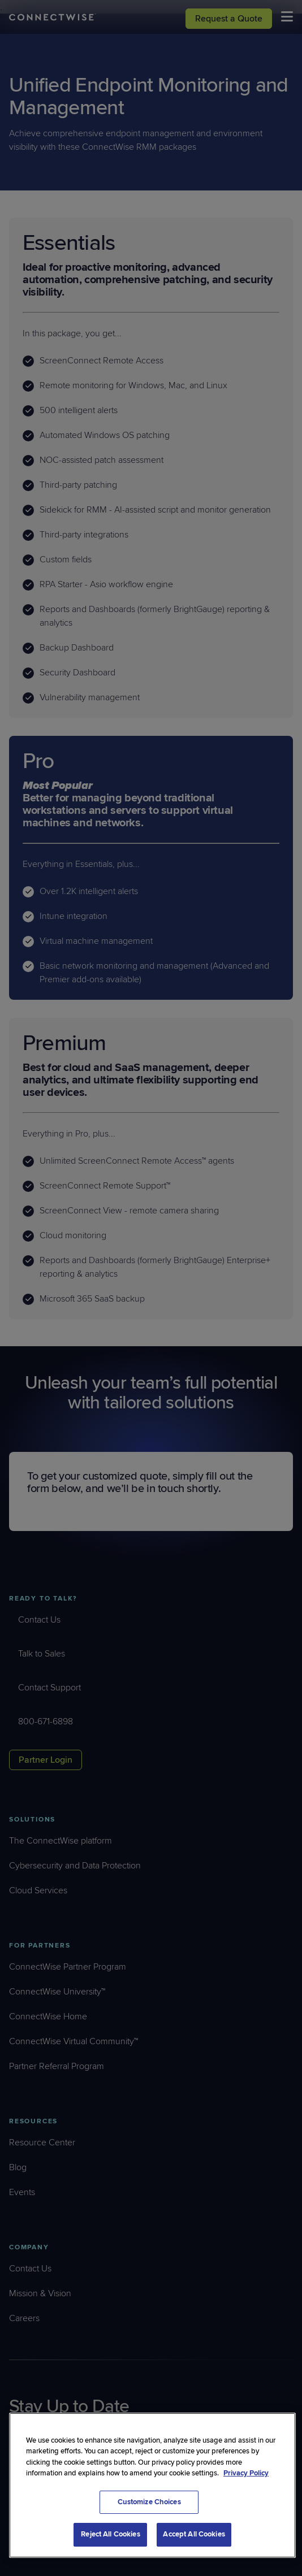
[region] (152, 2485)
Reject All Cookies (110, 2534)
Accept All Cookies (194, 2534)
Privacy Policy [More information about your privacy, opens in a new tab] (246, 2473)
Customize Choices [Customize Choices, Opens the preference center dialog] (148, 2501)
